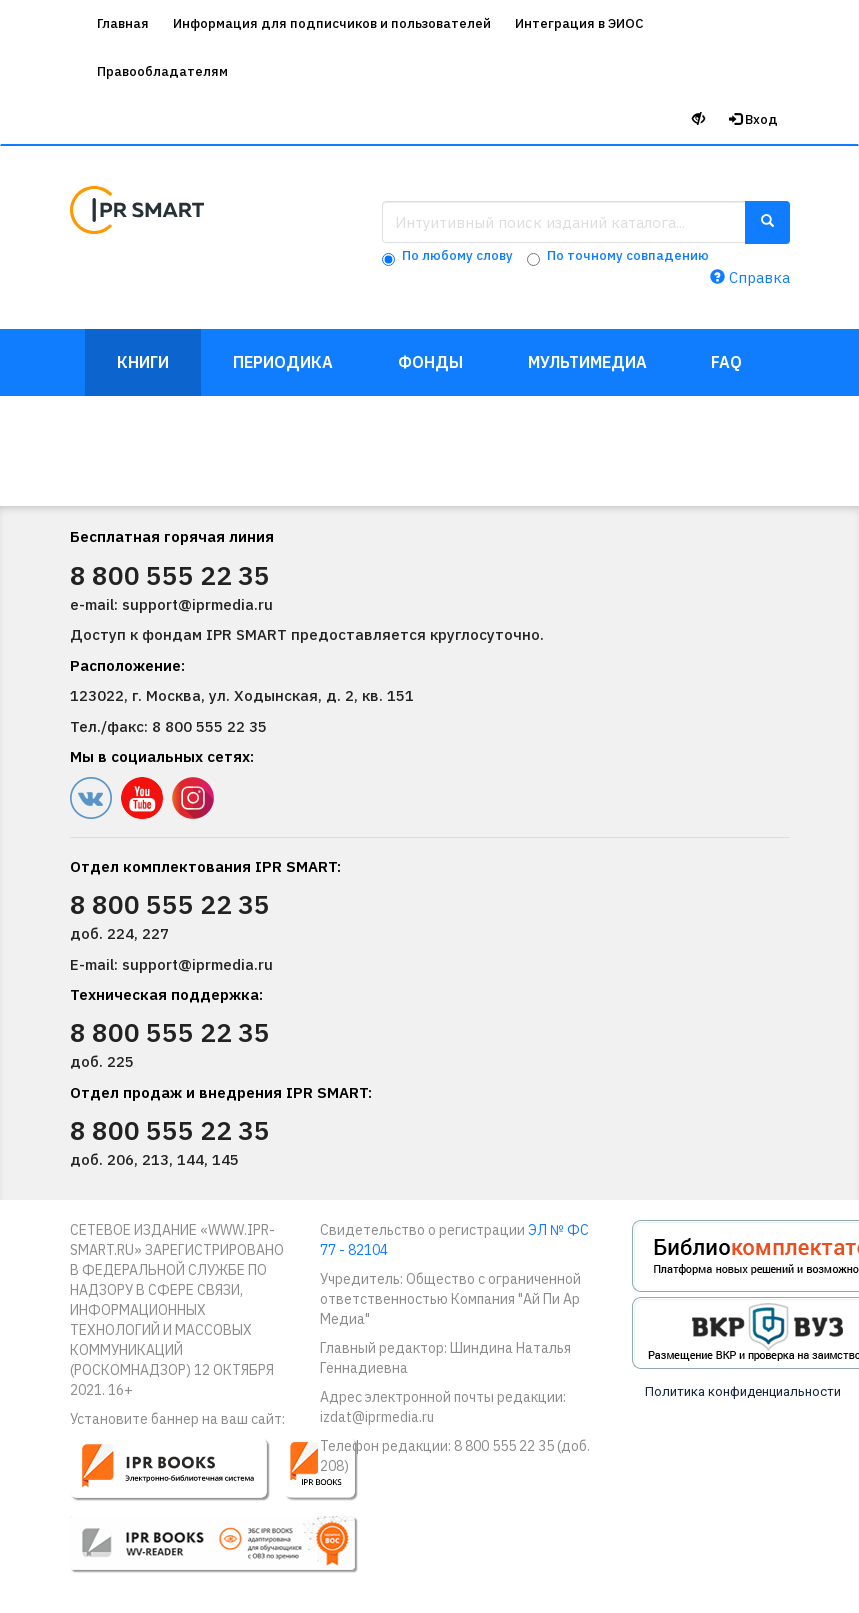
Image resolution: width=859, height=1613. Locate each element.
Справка (750, 277)
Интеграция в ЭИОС (579, 23)
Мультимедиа (587, 362)
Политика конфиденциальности (743, 1391)
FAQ (726, 362)
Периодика (283, 362)
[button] (227, 1514)
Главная (123, 23)
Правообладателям (162, 71)
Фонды (430, 362)
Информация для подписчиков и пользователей (332, 23)
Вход (753, 119)
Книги (143, 362)
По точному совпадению (628, 255)
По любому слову (457, 255)
